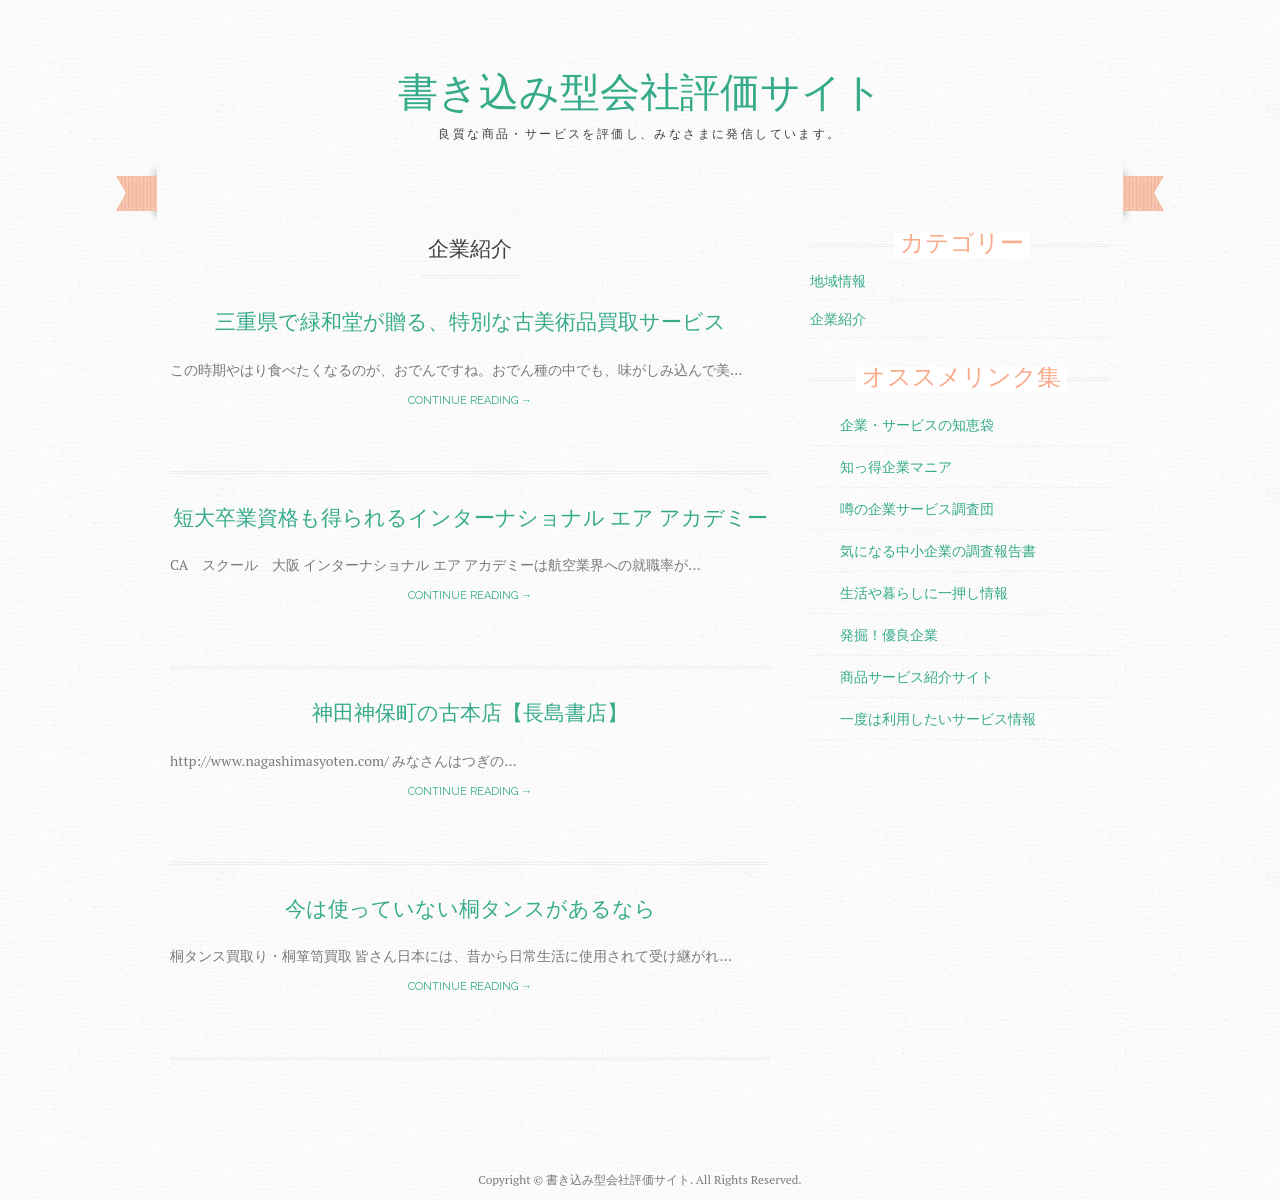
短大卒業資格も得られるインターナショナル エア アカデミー (470, 517)
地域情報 (838, 280)
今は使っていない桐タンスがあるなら (470, 908)
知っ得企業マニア (896, 466)
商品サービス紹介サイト (917, 676)
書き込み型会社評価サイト (640, 93)
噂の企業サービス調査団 (917, 508)
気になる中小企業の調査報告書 (938, 550)
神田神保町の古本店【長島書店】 (470, 712)
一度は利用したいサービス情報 (938, 718)
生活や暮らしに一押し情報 (924, 592)
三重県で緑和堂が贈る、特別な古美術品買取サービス (470, 321)
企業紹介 (838, 318)
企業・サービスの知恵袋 (917, 424)
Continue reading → (470, 400)
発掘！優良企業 (889, 634)
